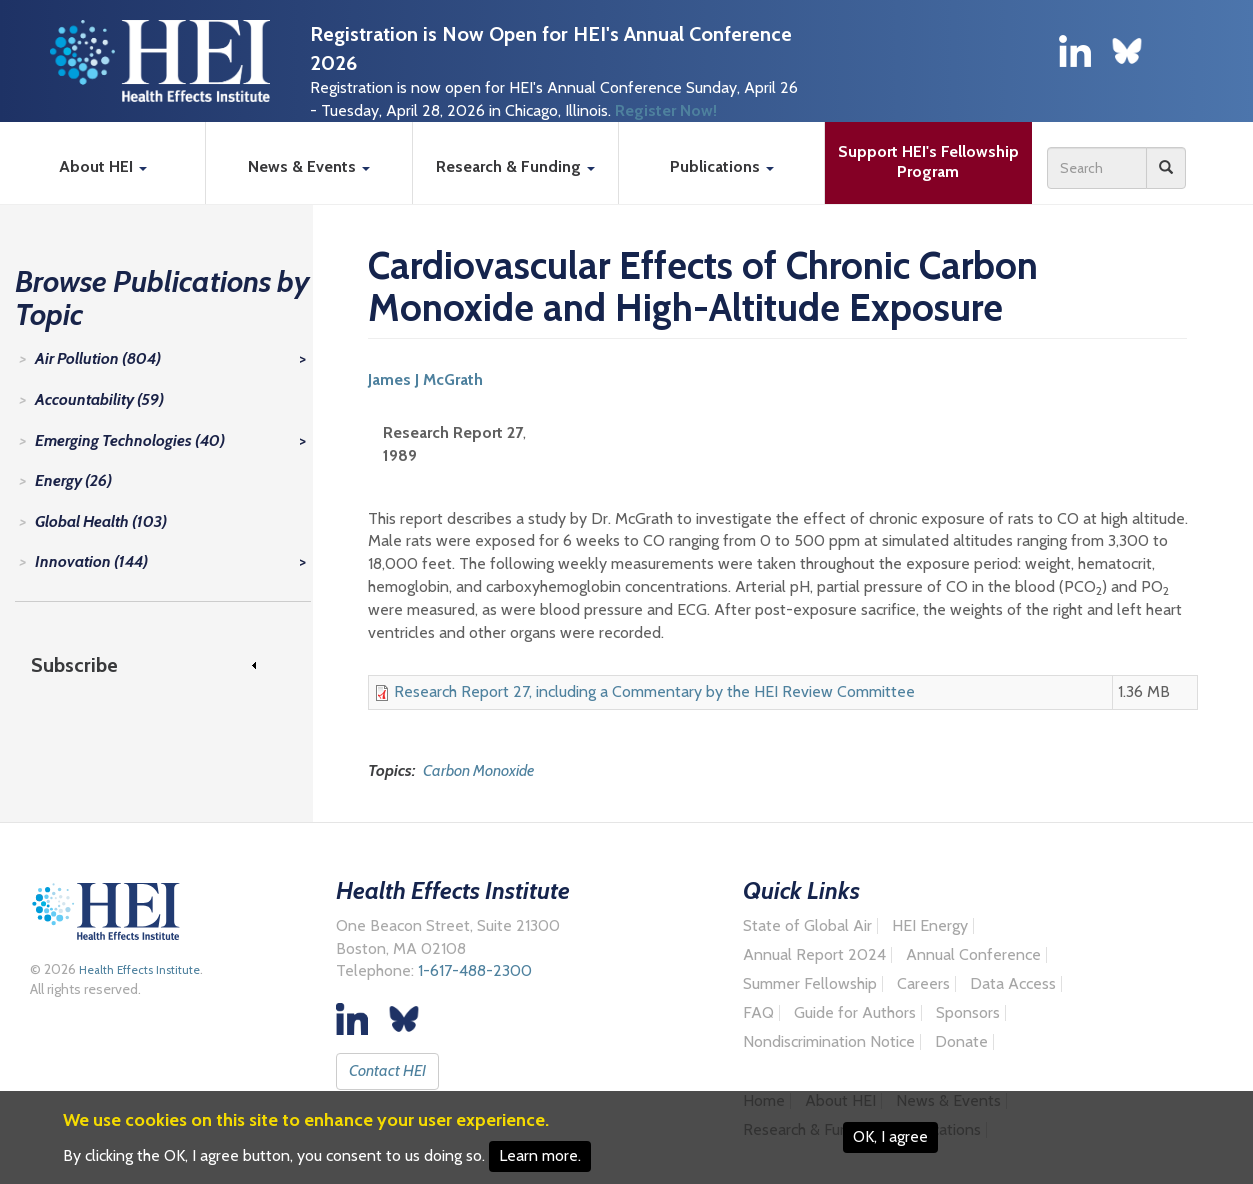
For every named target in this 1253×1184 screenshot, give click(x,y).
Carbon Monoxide (478, 770)
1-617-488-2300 (475, 970)
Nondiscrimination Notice (829, 1042)
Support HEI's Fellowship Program (930, 161)
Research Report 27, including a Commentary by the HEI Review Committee (654, 691)
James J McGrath (425, 379)
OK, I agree (890, 1136)
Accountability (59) (99, 399)
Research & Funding (515, 166)
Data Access (1013, 984)
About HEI (103, 166)
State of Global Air (807, 926)
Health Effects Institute (138, 970)
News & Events (309, 166)
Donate (961, 1042)
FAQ (758, 1013)
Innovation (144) (91, 561)
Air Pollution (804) (98, 358)
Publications (722, 166)
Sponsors (968, 1013)
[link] (153, 665)
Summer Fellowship (810, 984)
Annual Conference (973, 955)
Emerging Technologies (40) (130, 440)
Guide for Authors (855, 1013)
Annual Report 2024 (814, 955)
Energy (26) (73, 480)
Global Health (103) (101, 521)
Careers (923, 984)
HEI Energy (930, 926)
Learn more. (540, 1155)
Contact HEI (387, 1070)
